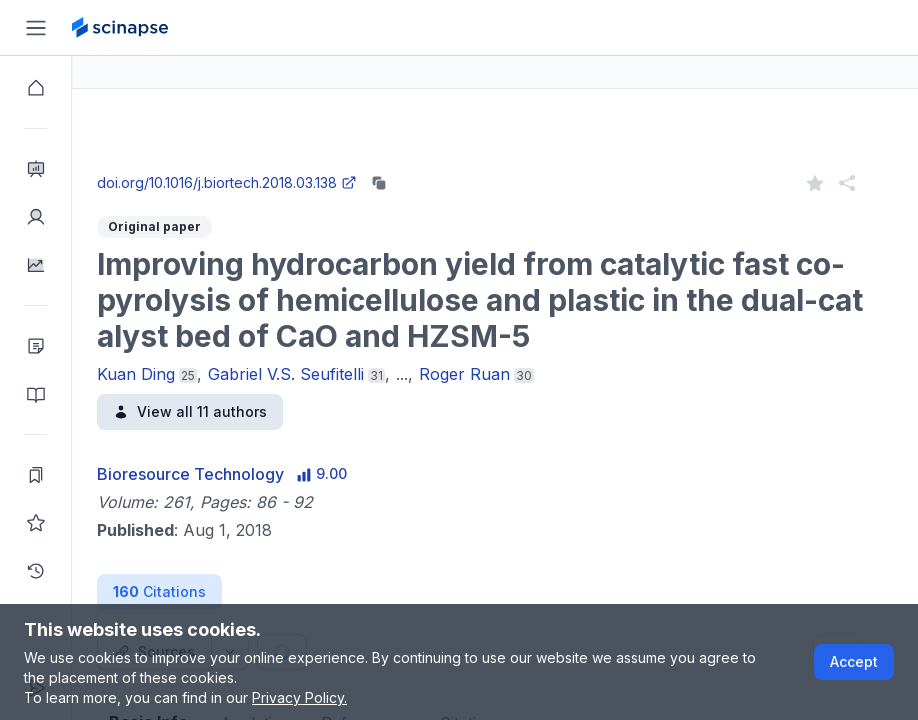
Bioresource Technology (262, 474)
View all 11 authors (262, 411)
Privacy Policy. (299, 697)
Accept (854, 661)
